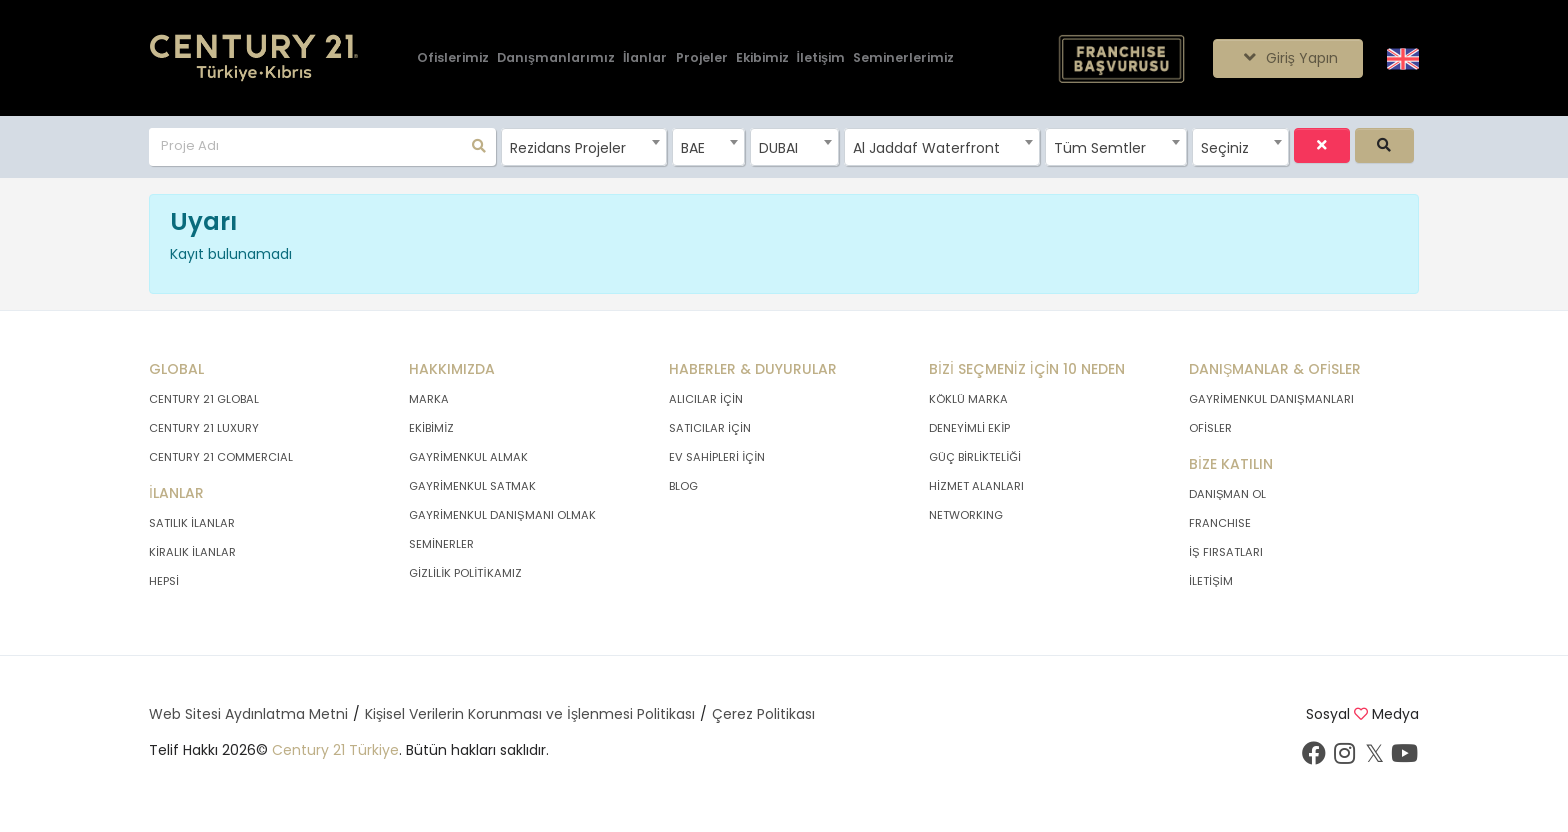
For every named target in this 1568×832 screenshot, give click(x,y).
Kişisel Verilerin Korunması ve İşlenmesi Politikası (530, 714)
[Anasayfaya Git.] (254, 58)
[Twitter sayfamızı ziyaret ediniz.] (1374, 758)
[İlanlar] (645, 58)
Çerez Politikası (763, 714)
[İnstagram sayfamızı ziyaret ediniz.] (1344, 758)
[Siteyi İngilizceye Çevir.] (1403, 57)
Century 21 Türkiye (335, 750)
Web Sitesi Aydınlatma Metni (248, 714)
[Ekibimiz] (762, 58)
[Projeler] (702, 58)
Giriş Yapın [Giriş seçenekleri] (1287, 58)
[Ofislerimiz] (453, 58)
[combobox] (583, 147)
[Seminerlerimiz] (903, 58)
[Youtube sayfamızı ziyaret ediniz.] (1404, 758)
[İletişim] (821, 58)
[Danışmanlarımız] (556, 58)
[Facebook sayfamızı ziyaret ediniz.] (1314, 758)
